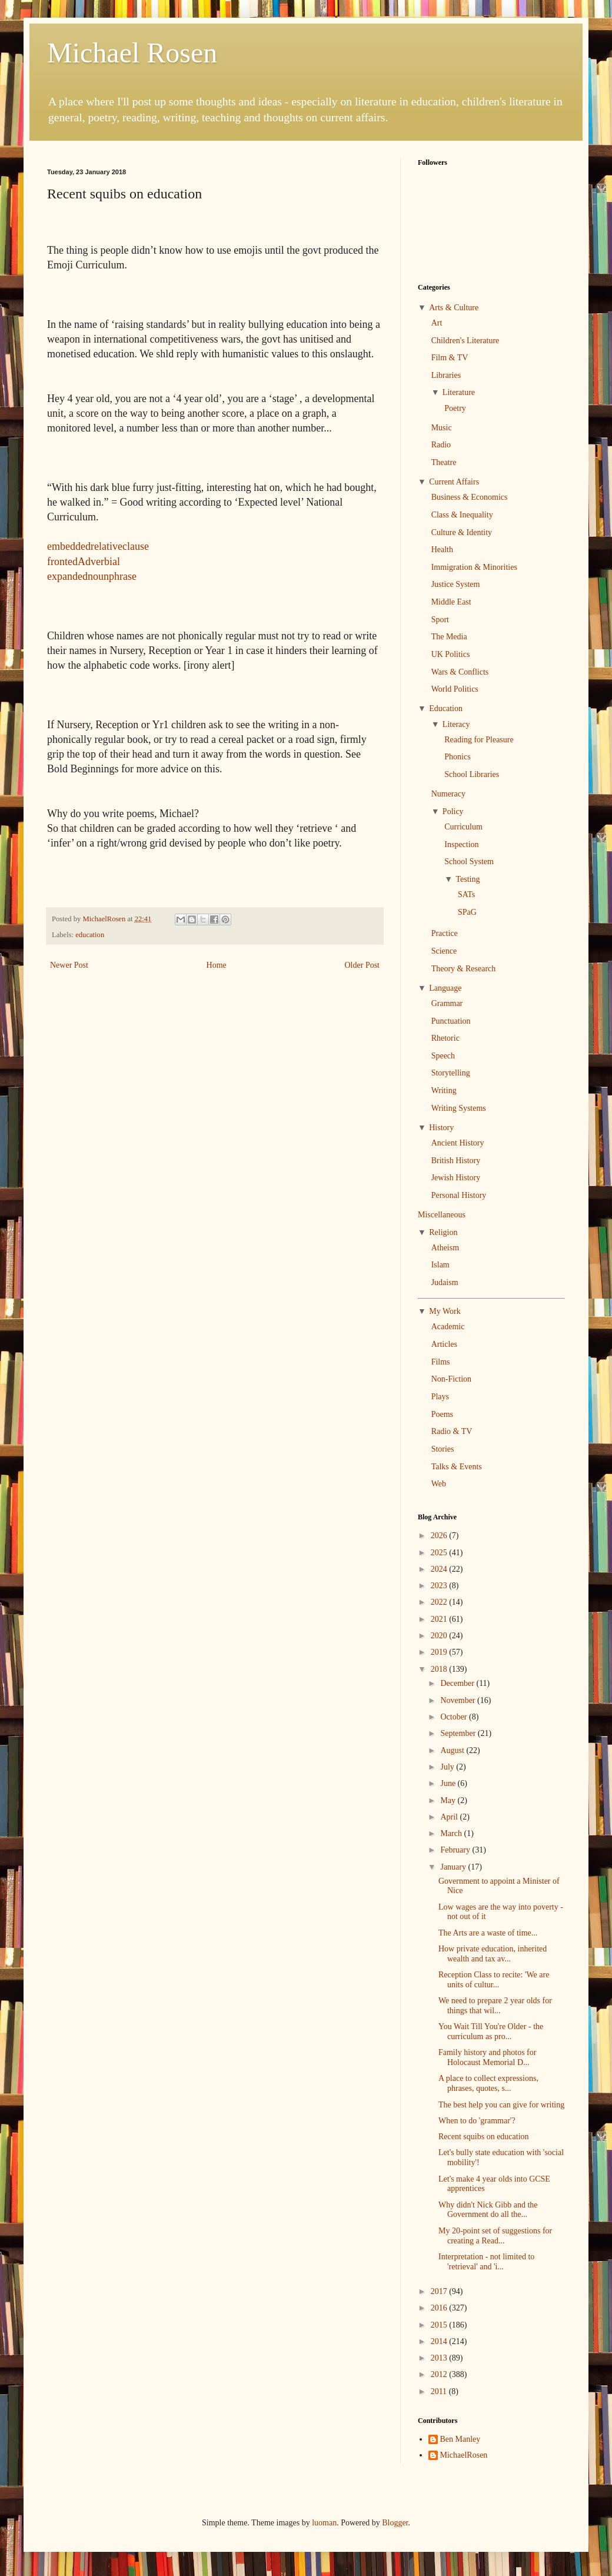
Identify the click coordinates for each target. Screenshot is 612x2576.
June (448, 1783)
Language (445, 988)
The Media (449, 636)
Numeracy (448, 793)
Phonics (457, 756)
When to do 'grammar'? (476, 2120)
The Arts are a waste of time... (487, 1932)
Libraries (446, 375)
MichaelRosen (464, 2455)
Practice (444, 933)
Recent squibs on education (483, 2136)
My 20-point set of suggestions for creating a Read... (495, 2235)
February (456, 1849)
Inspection (461, 844)
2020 (440, 1635)
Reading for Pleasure (478, 739)
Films (440, 1361)
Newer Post (69, 965)
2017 (440, 2291)
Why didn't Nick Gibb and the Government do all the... (488, 2209)
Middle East (451, 601)
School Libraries (471, 774)
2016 (440, 2307)
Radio (441, 444)
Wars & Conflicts (460, 672)
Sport (440, 619)
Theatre (444, 462)
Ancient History (457, 1142)
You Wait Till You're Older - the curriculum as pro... (490, 2031)
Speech (443, 1055)
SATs (466, 894)
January (454, 1867)
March (452, 1833)
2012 (440, 2374)
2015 (440, 2325)
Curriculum (463, 826)
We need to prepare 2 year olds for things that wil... (495, 2005)
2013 (440, 2357)
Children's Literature (465, 340)
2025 (440, 1552)
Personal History (459, 1195)
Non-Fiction (451, 1379)
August (453, 1750)
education (89, 935)
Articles (444, 1344)
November (458, 1700)
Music (441, 427)
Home (217, 965)
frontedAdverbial (83, 561)
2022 (440, 1602)
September (458, 1733)
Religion (443, 1232)
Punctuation (451, 1021)
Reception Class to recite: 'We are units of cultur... (493, 1979)
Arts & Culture (453, 307)
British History (456, 1160)
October (454, 1716)
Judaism (444, 1282)
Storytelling (450, 1072)
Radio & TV (452, 1431)
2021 (440, 1619)
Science (444, 951)
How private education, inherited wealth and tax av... (492, 1953)
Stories (442, 1449)
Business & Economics (469, 497)
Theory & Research (463, 968)
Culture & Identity (461, 532)
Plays (440, 1396)
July (448, 1766)
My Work (444, 1311)
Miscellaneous (441, 1214)
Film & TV (449, 357)
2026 (440, 1535)
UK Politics (450, 654)
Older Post (362, 965)
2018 (440, 1669)
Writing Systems (458, 1108)
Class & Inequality (462, 514)
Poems (442, 1414)
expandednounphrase (92, 576)
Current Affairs (454, 481)
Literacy (456, 724)
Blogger (395, 2522)
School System (469, 861)
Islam (440, 1264)
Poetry (455, 408)
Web (438, 1483)
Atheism (445, 1247)
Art (437, 322)
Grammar (447, 1003)
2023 (440, 1585)
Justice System (455, 584)
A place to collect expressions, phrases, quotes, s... (488, 2083)
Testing (467, 879)
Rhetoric (445, 1038)
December (458, 1683)
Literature (459, 392)
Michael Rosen (132, 52)
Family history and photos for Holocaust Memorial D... (487, 2057)
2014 (440, 2341)
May (448, 1800)
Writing (444, 1090)
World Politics (454, 689)
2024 (440, 1569)
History (441, 1127)
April (450, 1817)
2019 (440, 1652)
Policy (453, 811)
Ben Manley (460, 2439)
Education (446, 708)
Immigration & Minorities (474, 567)
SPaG (467, 912)
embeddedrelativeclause (98, 546)
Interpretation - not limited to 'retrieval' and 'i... (486, 2261)
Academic (448, 1326)
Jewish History (456, 1177)
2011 (440, 2391)
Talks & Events (456, 1466)
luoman (324, 2522)
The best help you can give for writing (501, 2104)
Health (442, 549)
